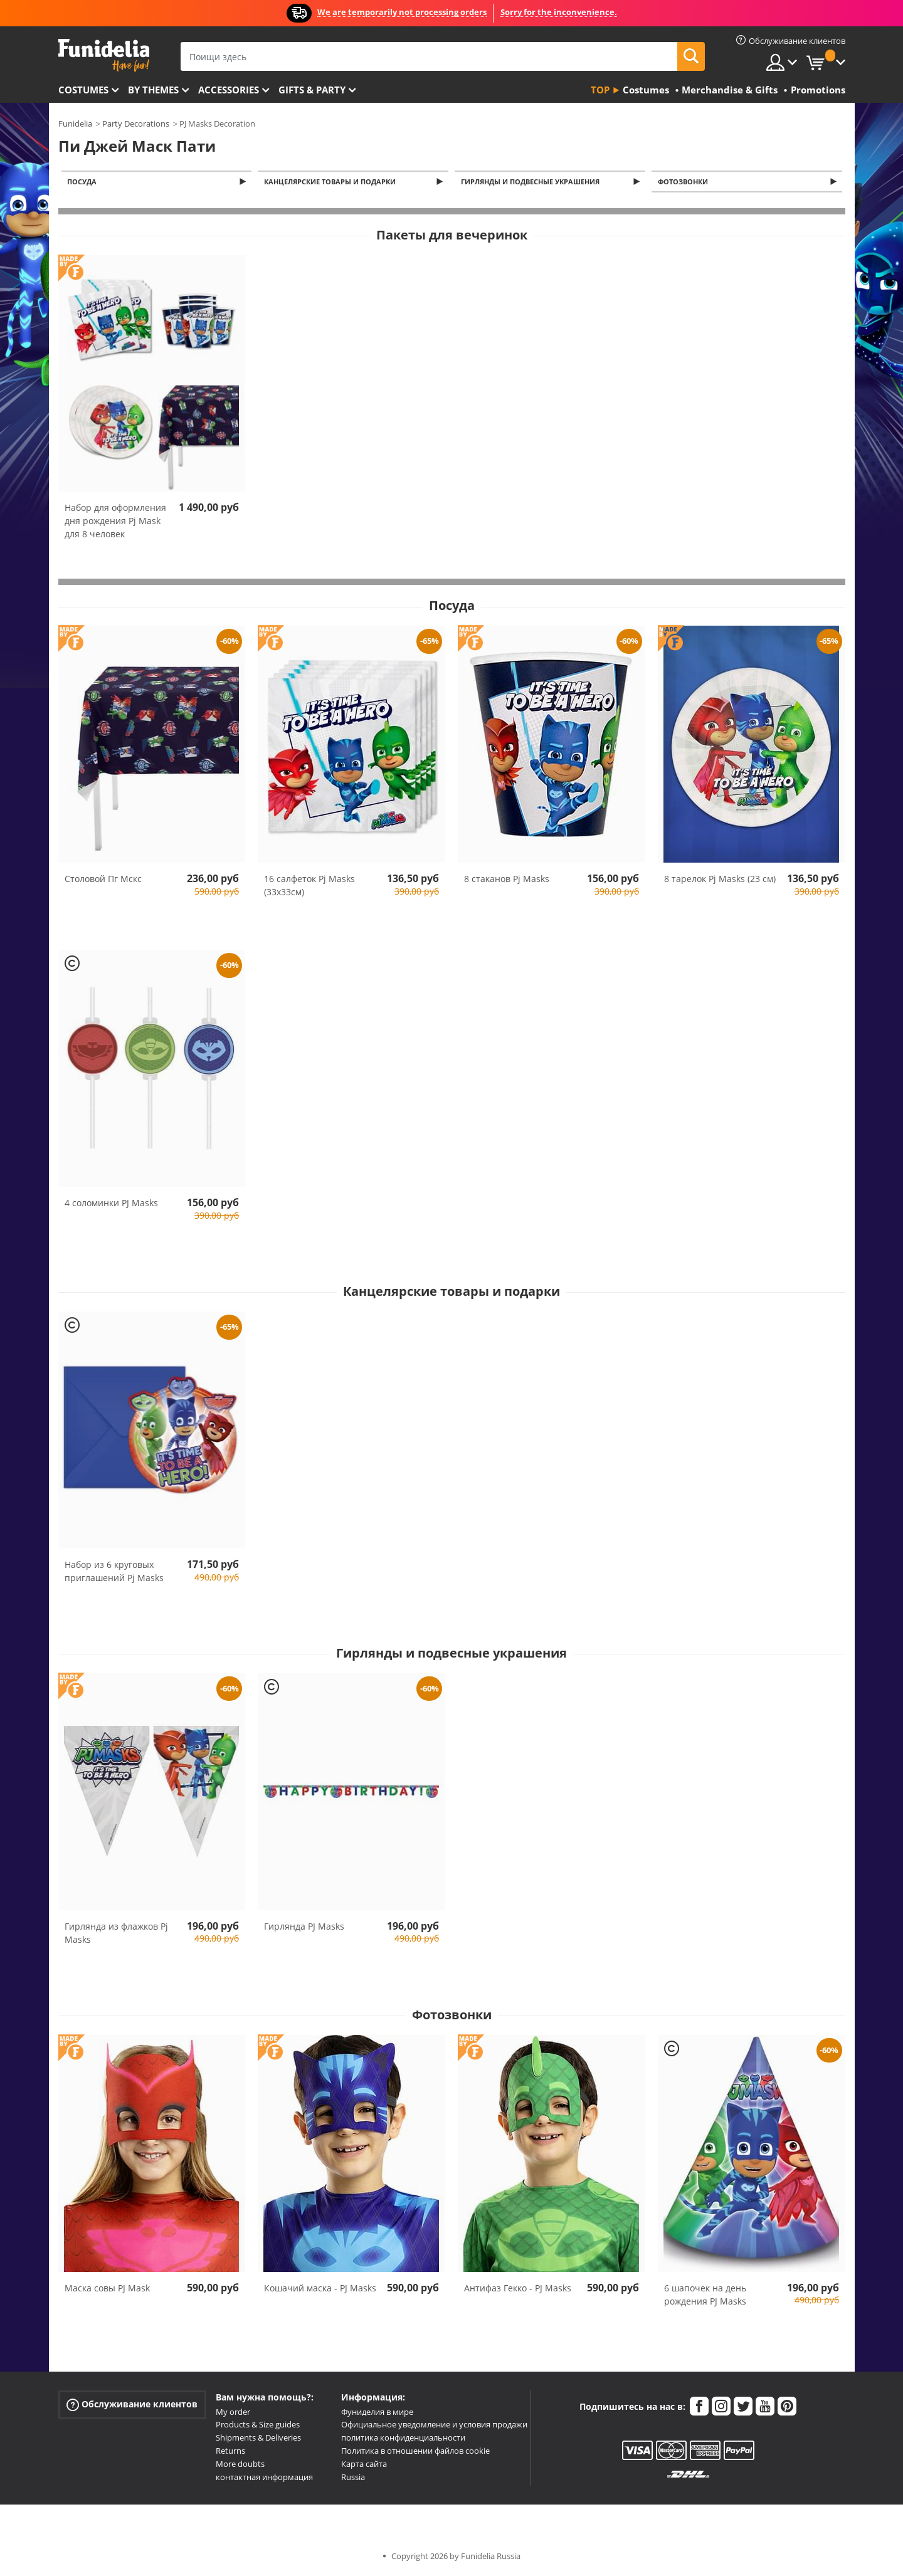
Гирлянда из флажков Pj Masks (116, 1934)
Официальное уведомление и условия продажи (434, 2425)
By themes (153, 89)
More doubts (240, 2465)
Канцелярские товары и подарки (332, 182)
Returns (230, 2452)
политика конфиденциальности (403, 2438)
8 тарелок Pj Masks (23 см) (720, 880)
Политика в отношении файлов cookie (415, 2452)
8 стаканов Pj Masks (506, 880)
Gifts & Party (312, 89)
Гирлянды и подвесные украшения (532, 182)
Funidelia (75, 123)
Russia (353, 2478)
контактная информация (264, 2478)
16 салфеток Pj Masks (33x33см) (309, 886)
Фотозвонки (685, 182)
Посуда (84, 182)
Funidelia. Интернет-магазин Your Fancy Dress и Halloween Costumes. (103, 55)
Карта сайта (364, 2465)
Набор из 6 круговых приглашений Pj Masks (114, 1572)
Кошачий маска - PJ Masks (320, 2289)
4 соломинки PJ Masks (111, 1204)
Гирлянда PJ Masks (304, 1927)
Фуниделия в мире (377, 2413)
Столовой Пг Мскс (103, 880)
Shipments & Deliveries (258, 2438)
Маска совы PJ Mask (107, 2289)
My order (233, 2413)
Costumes (83, 89)
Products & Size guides (258, 2425)
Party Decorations (135, 123)
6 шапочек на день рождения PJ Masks (705, 2295)
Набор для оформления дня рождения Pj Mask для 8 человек (115, 522)
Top (600, 89)
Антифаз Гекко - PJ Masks (517, 2289)
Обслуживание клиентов (132, 2405)
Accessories (228, 89)
